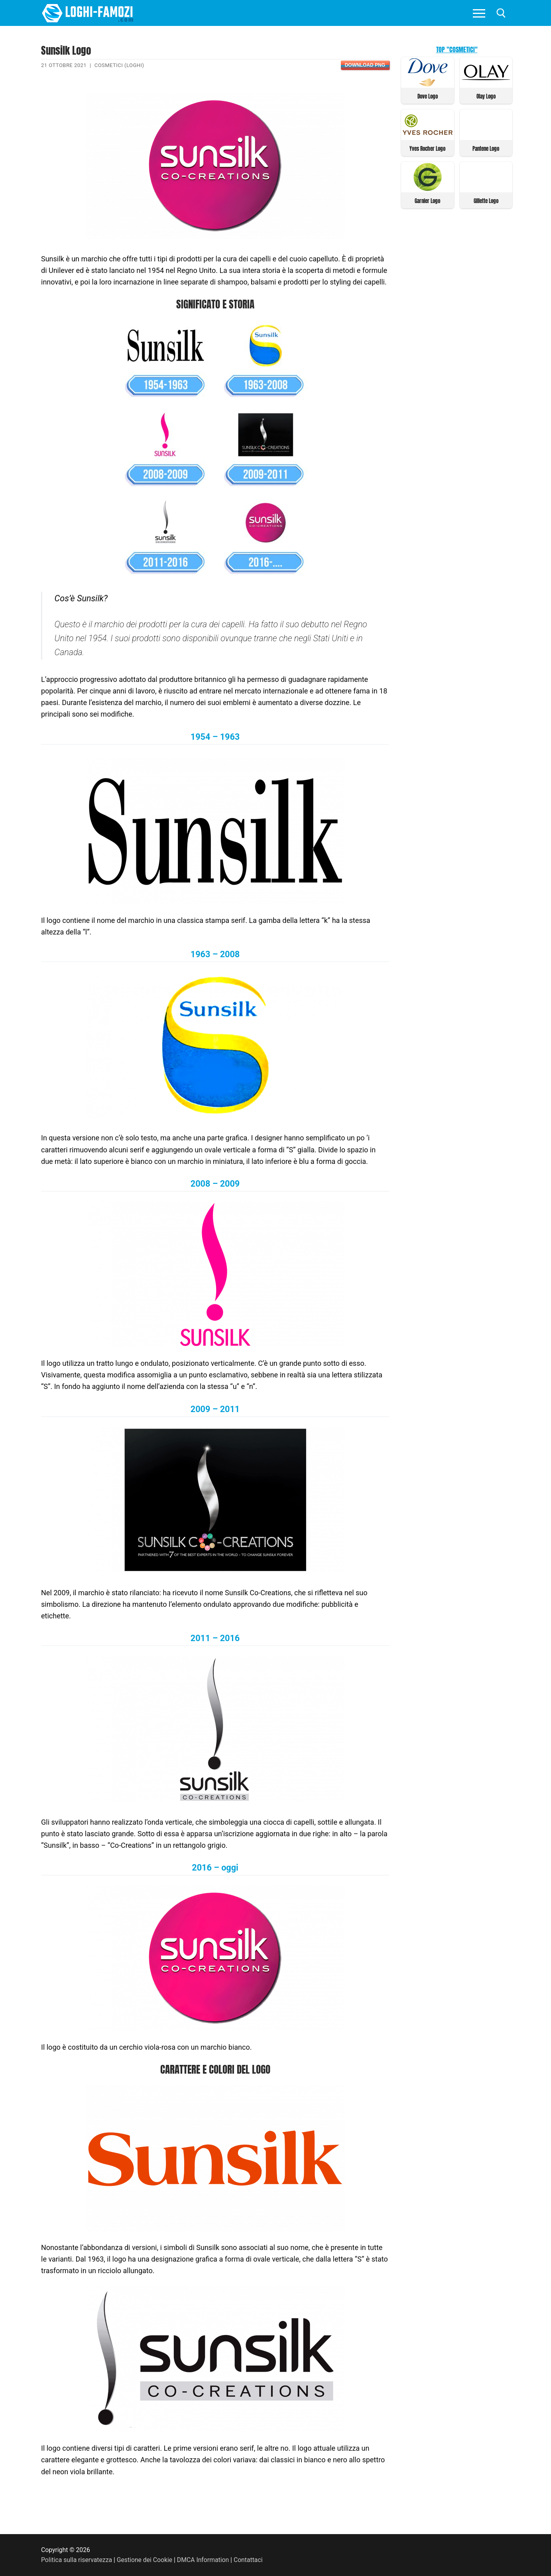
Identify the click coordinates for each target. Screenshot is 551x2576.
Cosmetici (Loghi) (119, 65)
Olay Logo (486, 96)
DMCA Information (203, 2560)
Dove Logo (427, 96)
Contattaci (248, 2560)
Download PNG (365, 65)
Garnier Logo (427, 201)
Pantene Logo (485, 148)
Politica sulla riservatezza (76, 2560)
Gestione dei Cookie (144, 2560)
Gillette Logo (486, 201)
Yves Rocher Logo (427, 148)
